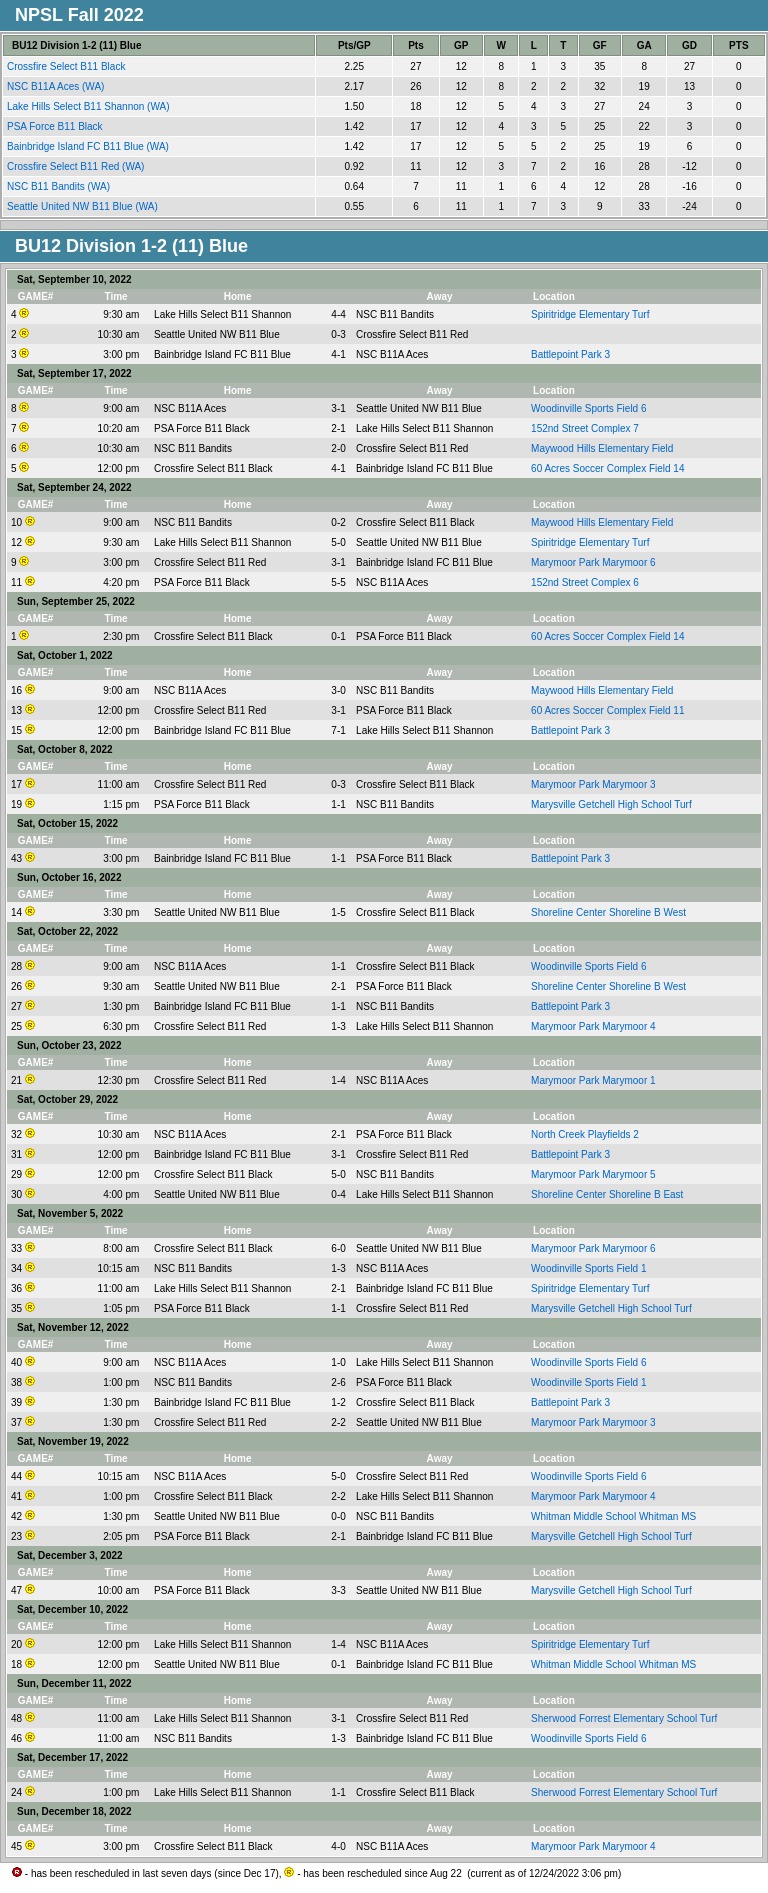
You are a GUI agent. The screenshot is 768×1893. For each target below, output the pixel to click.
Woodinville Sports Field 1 (588, 1268)
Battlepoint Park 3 (570, 354)
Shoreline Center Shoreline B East (607, 1194)
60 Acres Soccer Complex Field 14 (607, 468)
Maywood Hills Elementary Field (602, 448)
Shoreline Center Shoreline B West (608, 912)
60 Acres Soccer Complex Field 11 (607, 710)
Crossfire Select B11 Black (67, 66)
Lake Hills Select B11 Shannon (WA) (89, 106)
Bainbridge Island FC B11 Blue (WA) (89, 146)
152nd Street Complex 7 (585, 428)
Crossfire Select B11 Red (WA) (77, 166)
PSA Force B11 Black (56, 126)
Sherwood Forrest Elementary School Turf (624, 1718)
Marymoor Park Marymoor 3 (593, 784)
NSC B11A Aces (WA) (57, 86)
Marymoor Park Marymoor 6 (593, 562)
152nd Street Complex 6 (585, 582)
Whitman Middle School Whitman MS (613, 1516)
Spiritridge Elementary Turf (590, 314)
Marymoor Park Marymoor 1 (593, 1080)
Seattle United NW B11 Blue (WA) (84, 206)
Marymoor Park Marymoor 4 (593, 1026)
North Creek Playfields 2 (585, 1134)
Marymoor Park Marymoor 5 (593, 1174)
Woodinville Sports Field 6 (588, 408)
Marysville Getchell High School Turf (611, 804)
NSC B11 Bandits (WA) (60, 186)
